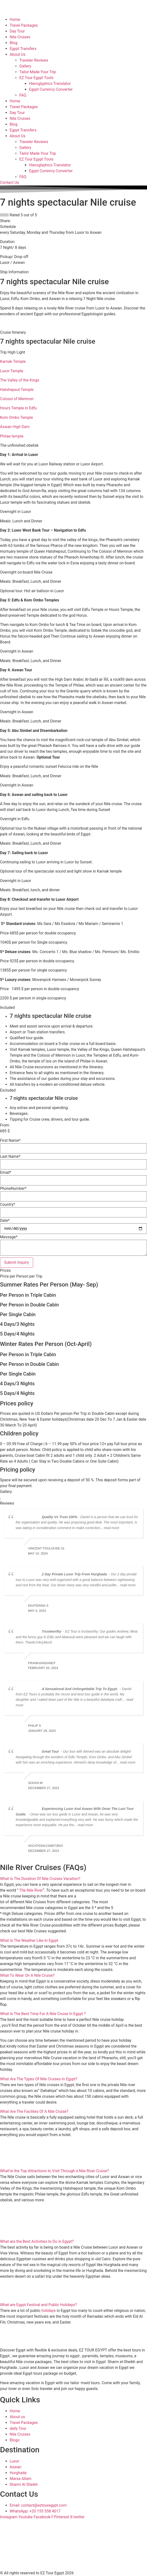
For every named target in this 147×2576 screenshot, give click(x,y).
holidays (48, 2310)
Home (15, 19)
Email (5, 1173)
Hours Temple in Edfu (18, 408)
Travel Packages (24, 25)
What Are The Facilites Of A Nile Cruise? (34, 2111)
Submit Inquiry (16, 1262)
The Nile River (31, 1890)
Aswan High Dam (15, 426)
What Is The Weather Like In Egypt (29, 1940)
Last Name (10, 1156)
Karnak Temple (13, 361)
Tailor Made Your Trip (37, 72)
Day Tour (17, 31)
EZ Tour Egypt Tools (36, 77)
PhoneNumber (13, 1189)
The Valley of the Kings (19, 380)
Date (5, 1221)
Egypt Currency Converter (51, 89)
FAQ (22, 95)
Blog (13, 43)
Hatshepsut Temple (17, 389)
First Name (10, 1140)
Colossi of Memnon (17, 399)
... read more (109, 1528)
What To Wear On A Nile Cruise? (27, 1975)
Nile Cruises (20, 37)
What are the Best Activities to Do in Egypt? (37, 2241)
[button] (73, 1879)
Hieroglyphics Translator (50, 83)
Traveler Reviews (33, 60)
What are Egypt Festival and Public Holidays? (38, 2304)
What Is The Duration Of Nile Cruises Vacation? (40, 1878)
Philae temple (11, 436)
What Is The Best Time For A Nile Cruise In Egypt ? (43, 2013)
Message (8, 1237)
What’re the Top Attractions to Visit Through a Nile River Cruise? (54, 2171)
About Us (17, 54)
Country (7, 1205)
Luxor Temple (11, 371)
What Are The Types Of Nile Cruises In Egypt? (38, 2079)
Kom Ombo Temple (16, 417)
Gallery (25, 66)
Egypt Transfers (23, 48)
